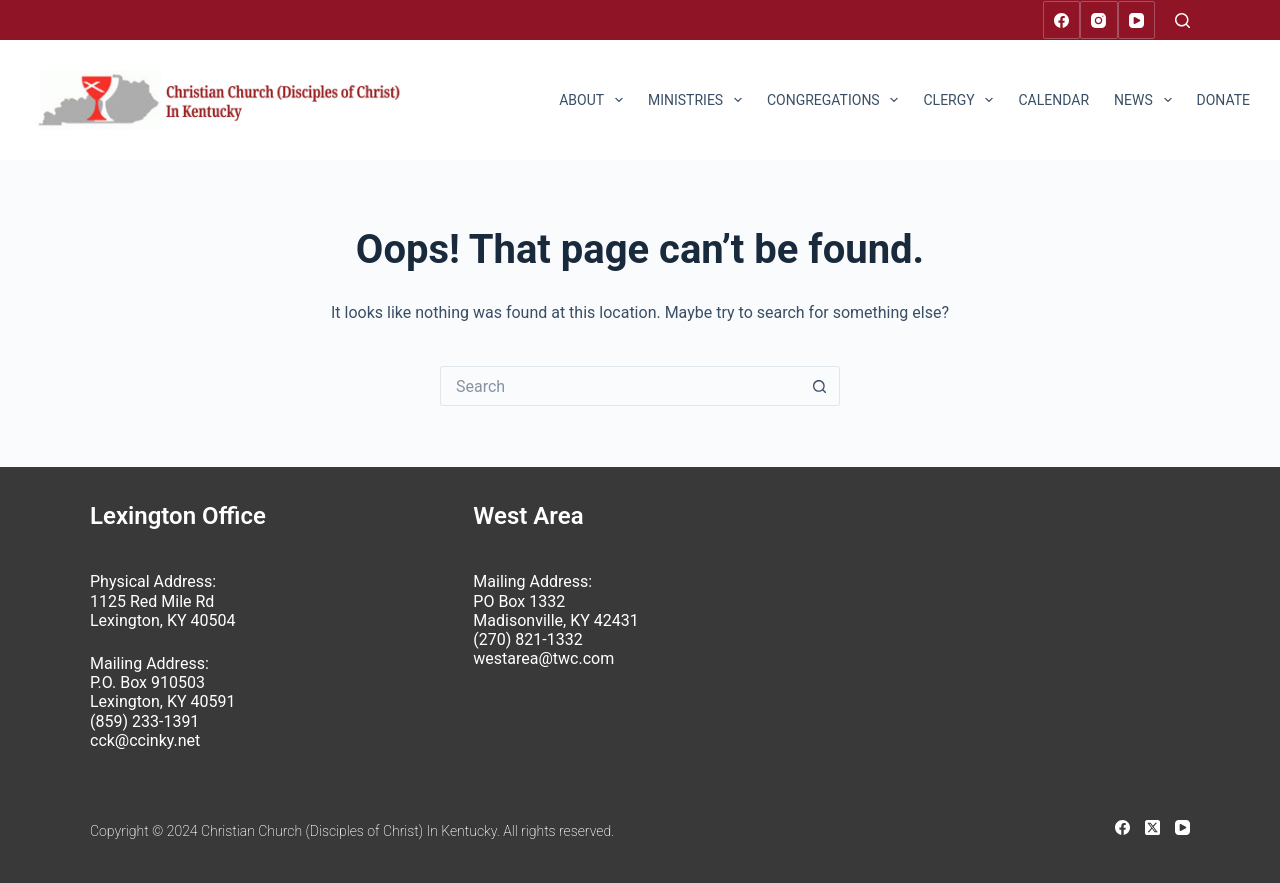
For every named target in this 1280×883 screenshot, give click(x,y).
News (1146, 100)
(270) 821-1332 (527, 639)
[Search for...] (620, 386)
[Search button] (820, 386)
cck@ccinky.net (145, 740)
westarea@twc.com (543, 658)
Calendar (1053, 100)
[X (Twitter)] (1152, 827)
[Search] (1182, 20)
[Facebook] (1062, 20)
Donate (1224, 100)
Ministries (699, 100)
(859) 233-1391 (144, 721)
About (595, 100)
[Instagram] (1099, 20)
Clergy (962, 100)
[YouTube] (1137, 20)
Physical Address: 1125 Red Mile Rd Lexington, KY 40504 (162, 600)
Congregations (837, 100)
